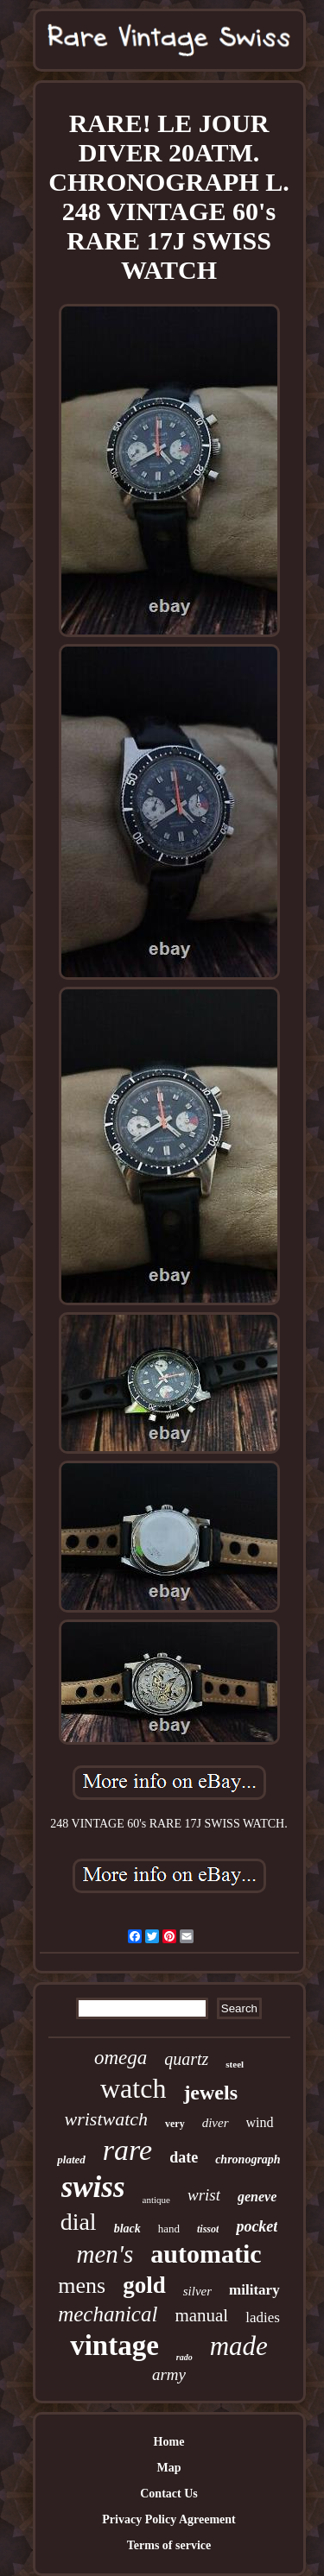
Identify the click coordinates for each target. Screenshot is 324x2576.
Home (169, 2441)
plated (71, 2159)
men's (104, 2254)
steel (235, 2064)
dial (78, 2221)
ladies (262, 2317)
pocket (256, 2226)
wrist (203, 2195)
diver (215, 2123)
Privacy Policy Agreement (168, 2519)
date (183, 2157)
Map (169, 2467)
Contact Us (169, 2493)
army (169, 2374)
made (239, 2346)
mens (81, 2285)
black (127, 2228)
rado (184, 2357)
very (175, 2124)
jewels (210, 2092)
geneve (257, 2196)
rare (127, 2150)
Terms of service (169, 2545)
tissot (208, 2229)
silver (197, 2291)
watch (133, 2088)
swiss (93, 2187)
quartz (186, 2058)
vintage (114, 2345)
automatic (205, 2253)
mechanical (107, 2314)
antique (156, 2199)
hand (169, 2228)
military (254, 2290)
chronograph (247, 2159)
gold (144, 2285)
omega (120, 2057)
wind (260, 2122)
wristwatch (106, 2119)
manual (201, 2315)
